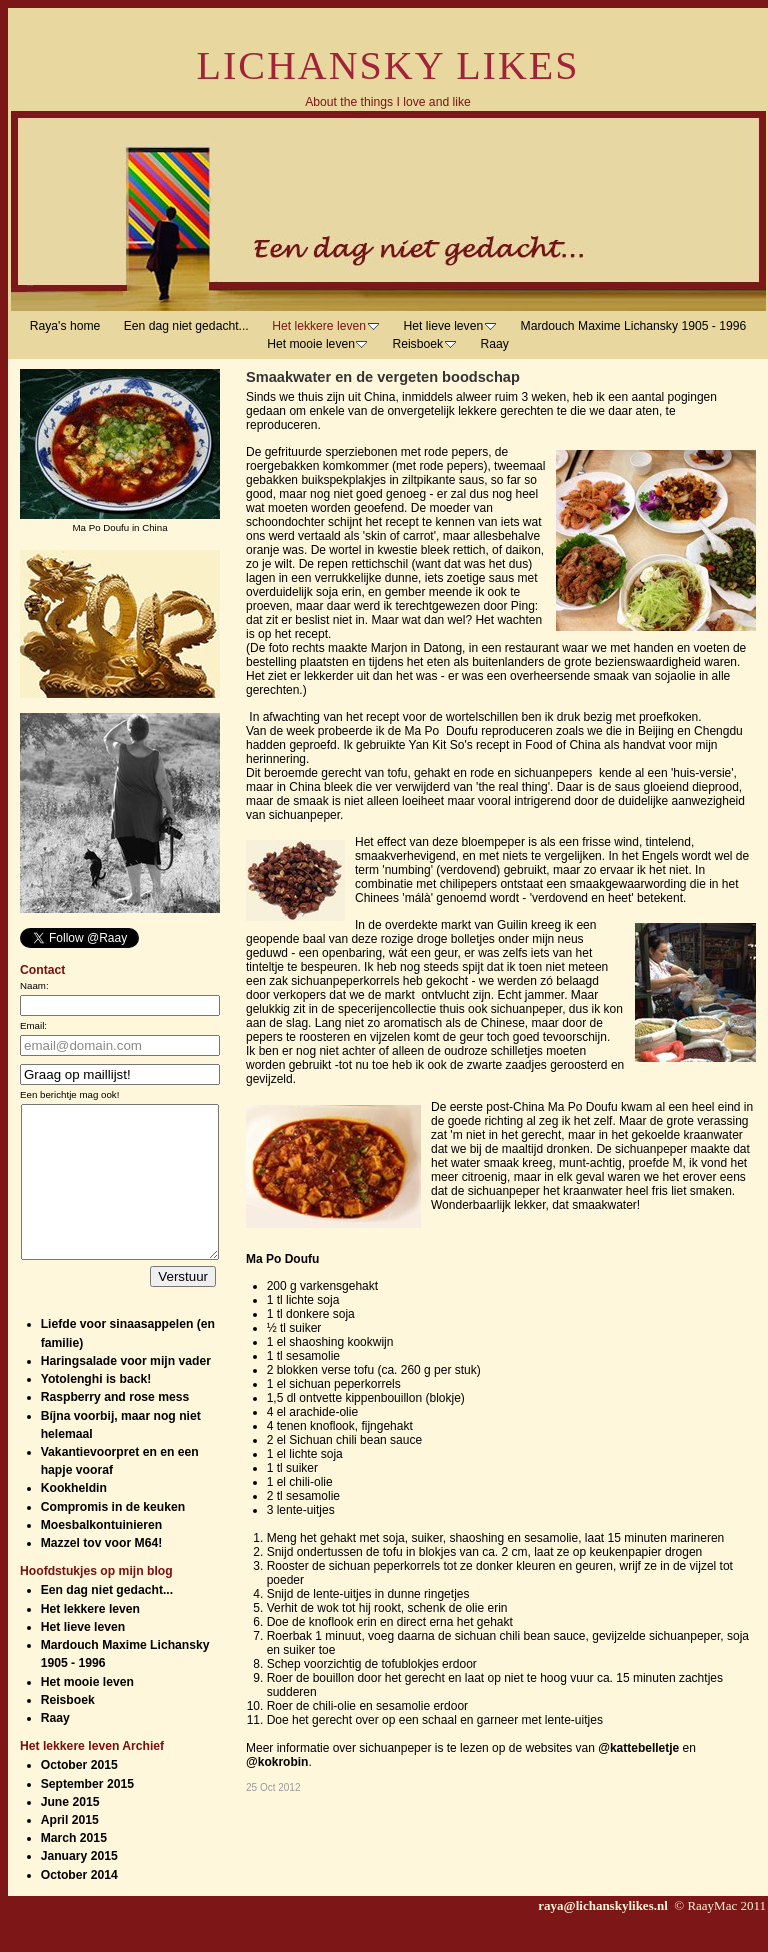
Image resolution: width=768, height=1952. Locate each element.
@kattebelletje (638, 1748)
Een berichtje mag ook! (69, 1094)
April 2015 (70, 1850)
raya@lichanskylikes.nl (604, 1935)
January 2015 (79, 1886)
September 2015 (87, 1814)
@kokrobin (277, 1762)
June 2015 (70, 1832)
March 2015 (74, 1868)
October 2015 (79, 1795)
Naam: (34, 985)
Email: (33, 1025)
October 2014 (79, 1905)
